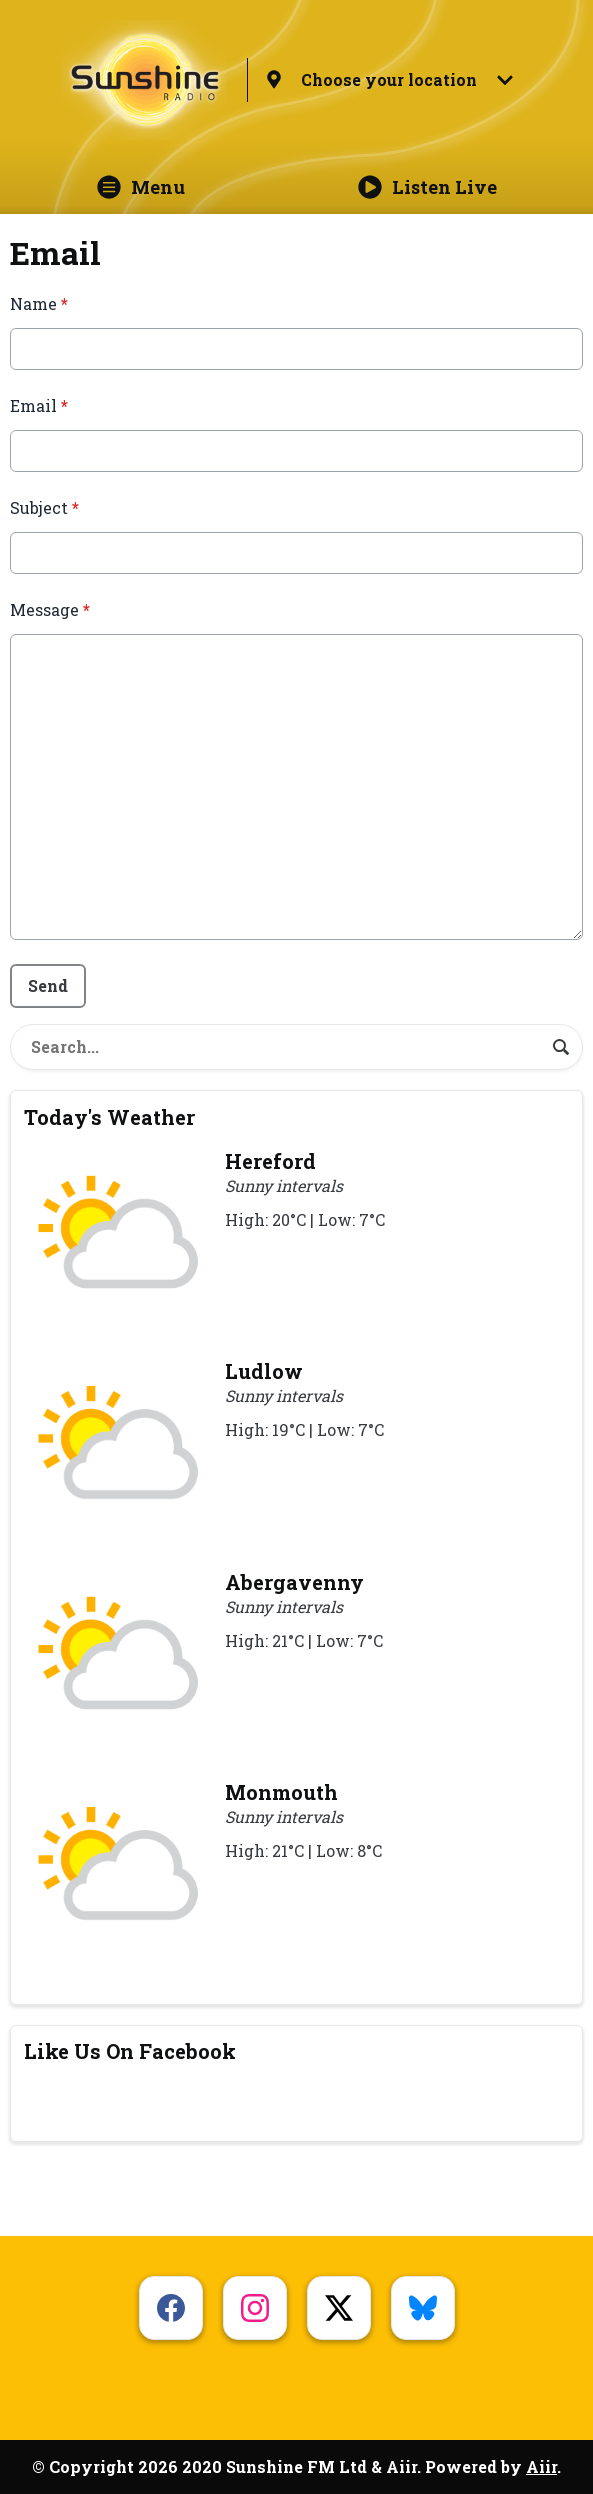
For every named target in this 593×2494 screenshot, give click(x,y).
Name (39, 303)
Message (50, 609)
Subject (44, 507)
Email (39, 405)
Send (48, 985)
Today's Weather (109, 1117)
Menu (141, 187)
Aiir (541, 2466)
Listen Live (427, 187)
